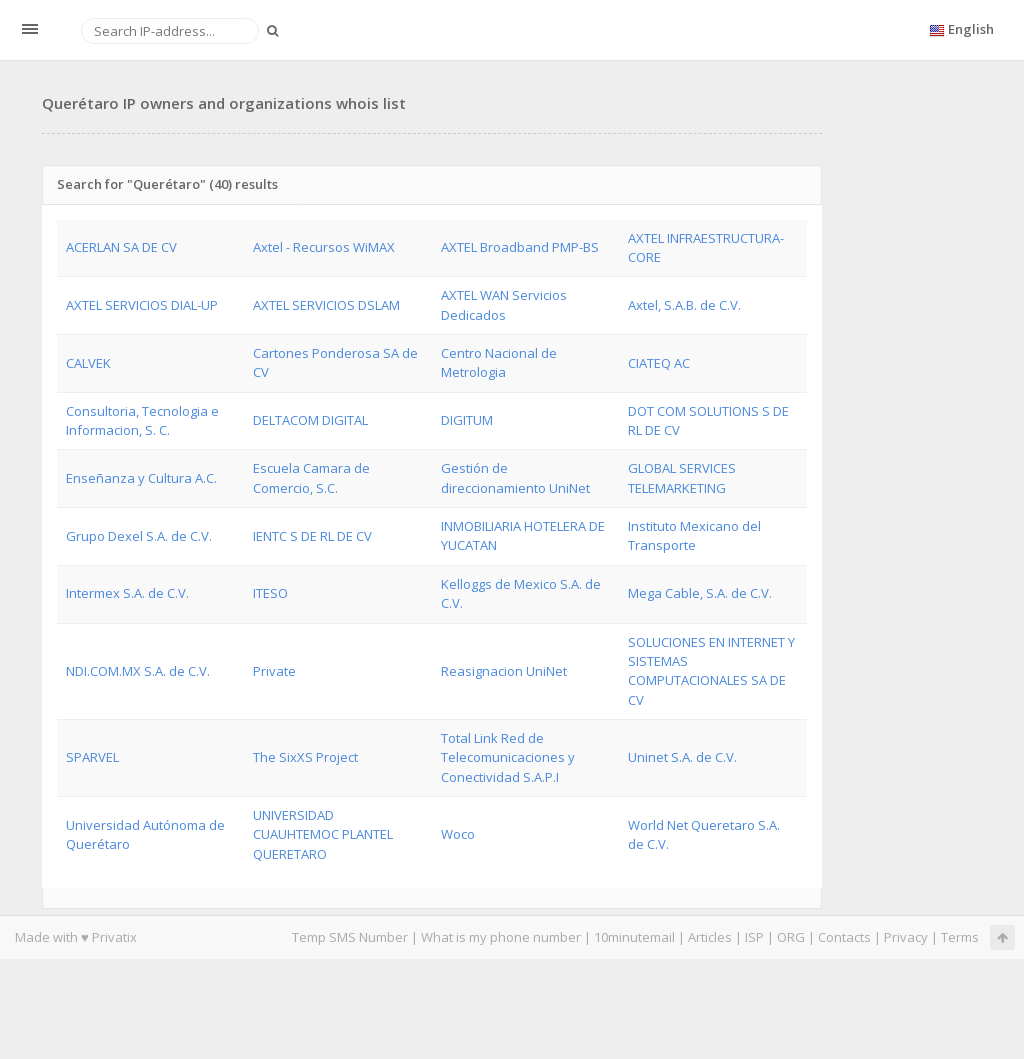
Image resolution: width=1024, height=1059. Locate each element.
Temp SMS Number (350, 937)
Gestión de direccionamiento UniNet (515, 477)
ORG (791, 937)
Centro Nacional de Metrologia (499, 362)
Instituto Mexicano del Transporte (694, 535)
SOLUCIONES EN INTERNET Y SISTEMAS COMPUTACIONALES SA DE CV (711, 671)
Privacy (906, 937)
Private (274, 671)
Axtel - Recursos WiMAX (324, 247)
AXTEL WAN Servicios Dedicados (504, 304)
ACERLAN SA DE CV (121, 247)
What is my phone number (501, 937)
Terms (960, 937)
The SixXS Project (305, 757)
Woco (458, 834)
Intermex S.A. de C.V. (127, 593)
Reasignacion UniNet (504, 671)
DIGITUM (467, 420)
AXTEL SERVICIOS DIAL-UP (142, 305)
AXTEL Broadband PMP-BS (520, 247)
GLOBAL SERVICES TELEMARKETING (682, 477)
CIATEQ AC (659, 363)
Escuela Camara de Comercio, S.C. (311, 477)
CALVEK (88, 363)
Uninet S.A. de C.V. (682, 757)
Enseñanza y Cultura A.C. (141, 478)
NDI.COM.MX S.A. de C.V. (138, 671)
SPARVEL (92, 757)
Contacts (844, 937)
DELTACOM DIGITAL (310, 420)
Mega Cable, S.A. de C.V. (700, 593)
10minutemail (634, 937)
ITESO (270, 593)
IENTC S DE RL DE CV (312, 536)
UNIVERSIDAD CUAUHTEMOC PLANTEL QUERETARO (323, 834)
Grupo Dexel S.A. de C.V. (139, 536)
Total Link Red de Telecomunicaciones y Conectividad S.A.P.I (508, 757)
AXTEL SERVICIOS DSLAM (326, 305)
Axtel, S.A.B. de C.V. (684, 305)
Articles (710, 937)
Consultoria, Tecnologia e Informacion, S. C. (142, 420)
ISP (754, 937)
